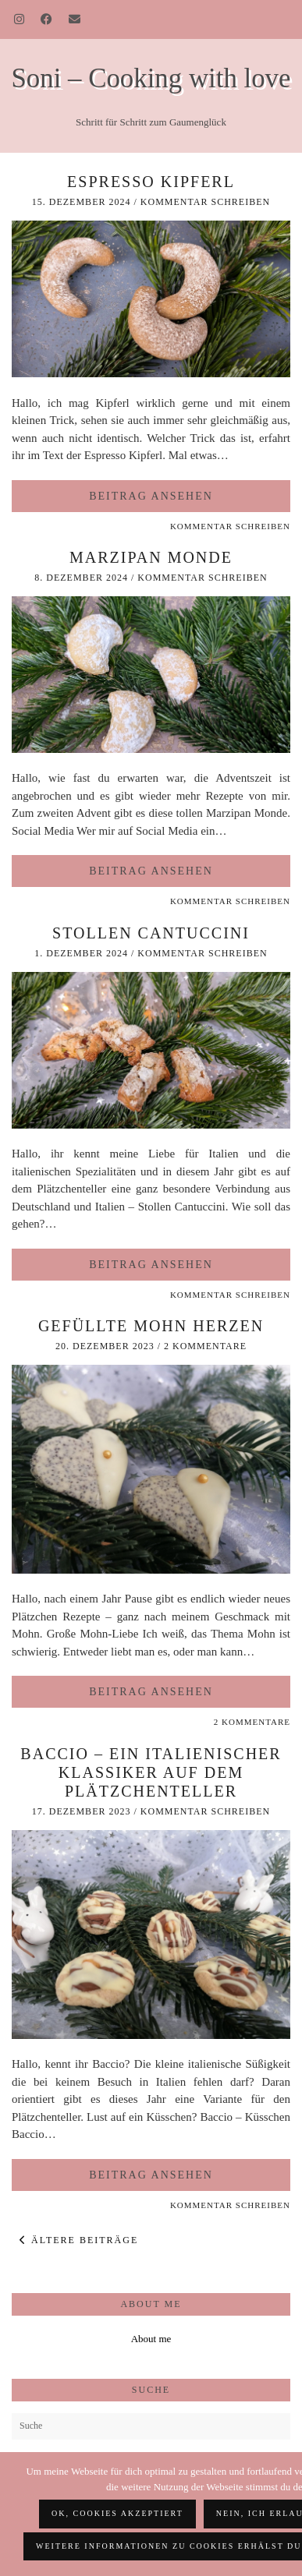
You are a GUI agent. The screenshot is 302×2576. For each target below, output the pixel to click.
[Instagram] (19, 19)
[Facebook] (47, 19)
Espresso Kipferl (151, 181)
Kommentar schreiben (205, 201)
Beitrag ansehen (151, 496)
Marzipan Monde (151, 557)
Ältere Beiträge (79, 2240)
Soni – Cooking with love (151, 78)
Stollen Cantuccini (151, 933)
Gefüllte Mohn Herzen (151, 1325)
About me (151, 2339)
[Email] (75, 19)
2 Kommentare (205, 1346)
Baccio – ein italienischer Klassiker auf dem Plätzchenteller (150, 1772)
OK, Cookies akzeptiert (117, 2513)
